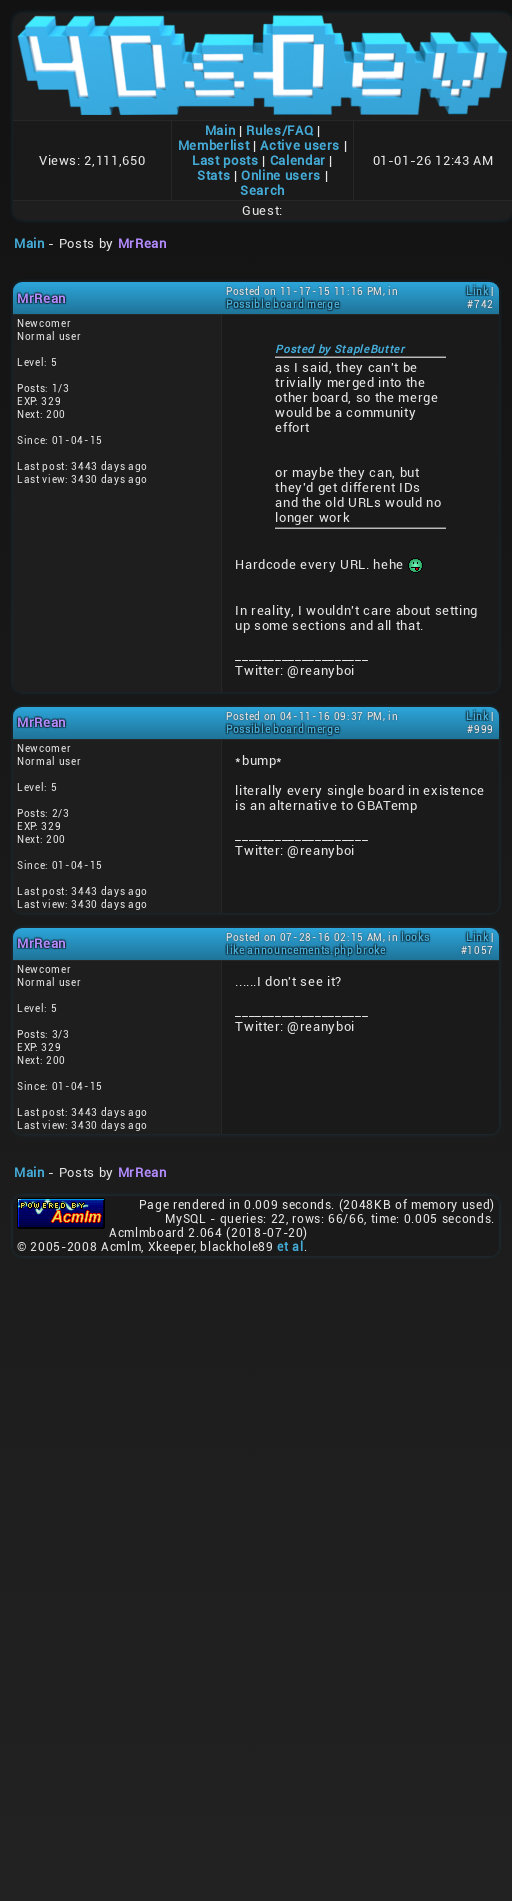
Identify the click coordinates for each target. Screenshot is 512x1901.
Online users (281, 175)
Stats (213, 175)
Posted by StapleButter (339, 349)
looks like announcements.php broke (327, 944)
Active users (300, 145)
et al (290, 1247)
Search (262, 190)
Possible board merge (282, 304)
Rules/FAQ (279, 130)
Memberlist (214, 145)
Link (477, 291)
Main (220, 130)
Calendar (298, 160)
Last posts (225, 160)
